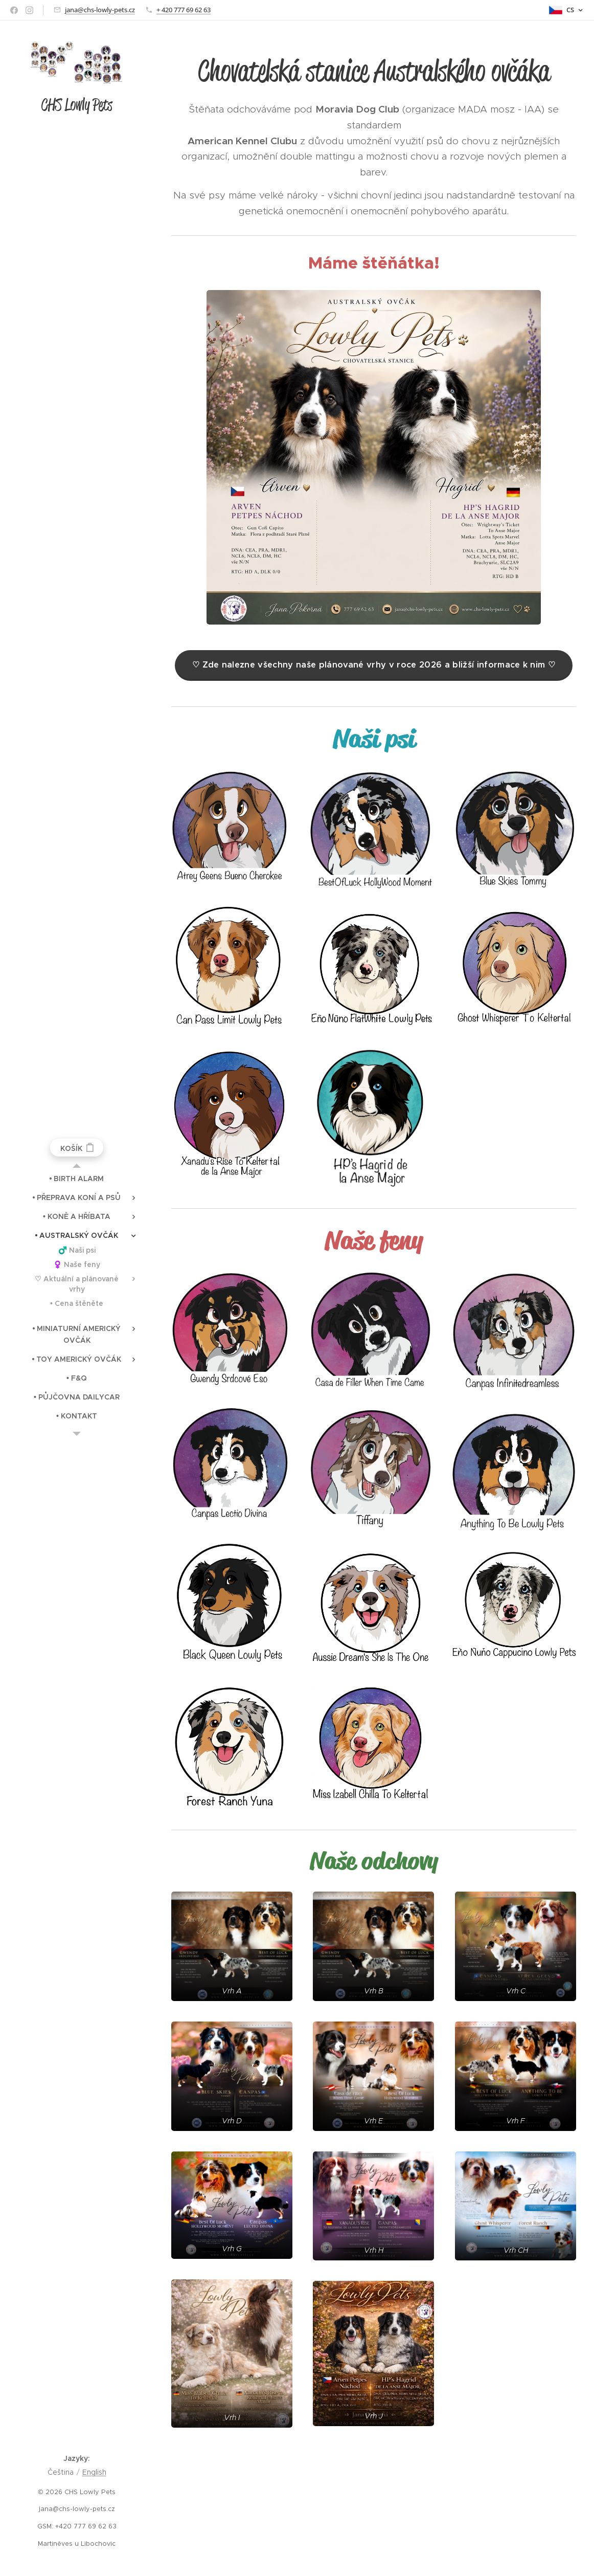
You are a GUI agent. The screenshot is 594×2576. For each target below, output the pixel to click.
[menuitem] (76, 1179)
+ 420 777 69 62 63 (183, 9)
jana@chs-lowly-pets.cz (100, 9)
